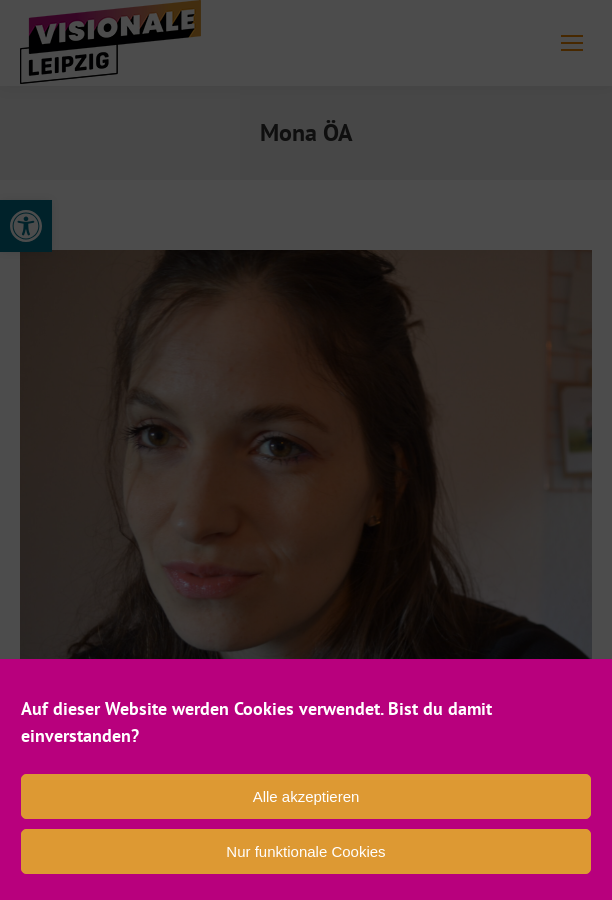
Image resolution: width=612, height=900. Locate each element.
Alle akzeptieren (306, 796)
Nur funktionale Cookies (305, 851)
